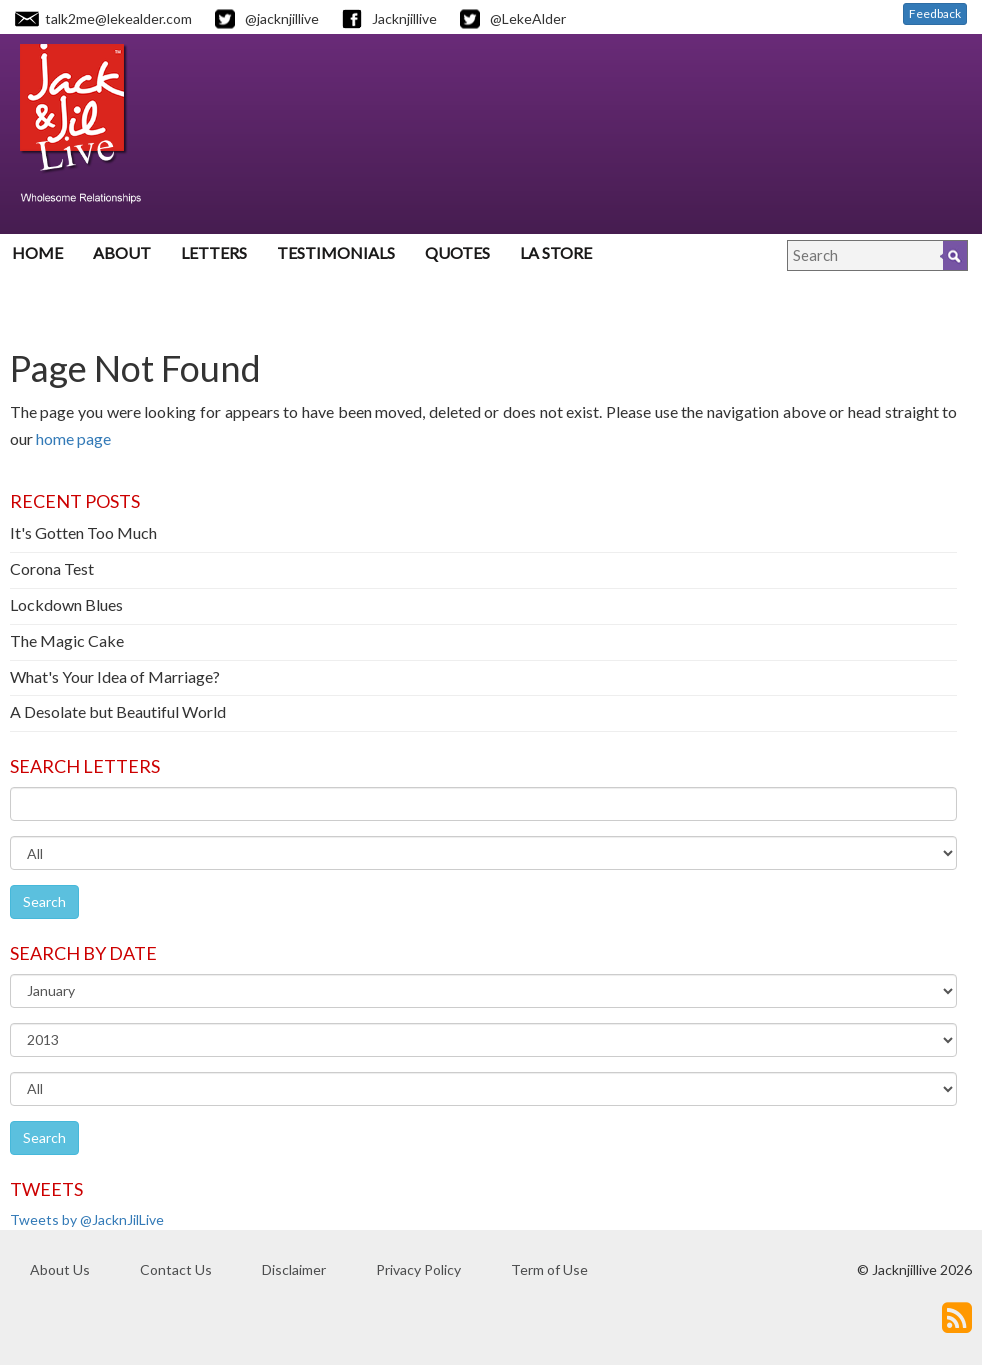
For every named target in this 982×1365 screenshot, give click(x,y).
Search (44, 901)
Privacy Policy (418, 1269)
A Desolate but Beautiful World (118, 711)
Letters (214, 252)
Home (37, 252)
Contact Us (176, 1269)
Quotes (457, 252)
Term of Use (549, 1269)
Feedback (935, 13)
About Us (60, 1269)
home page (73, 438)
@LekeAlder (528, 18)
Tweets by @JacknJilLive (87, 1219)
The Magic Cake (67, 640)
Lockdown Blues (66, 604)
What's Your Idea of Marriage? (115, 676)
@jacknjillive (282, 18)
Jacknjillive (404, 18)
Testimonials (336, 252)
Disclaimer (294, 1269)
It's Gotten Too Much (83, 532)
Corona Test (52, 568)
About (122, 252)
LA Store (556, 252)
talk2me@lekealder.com (118, 18)
